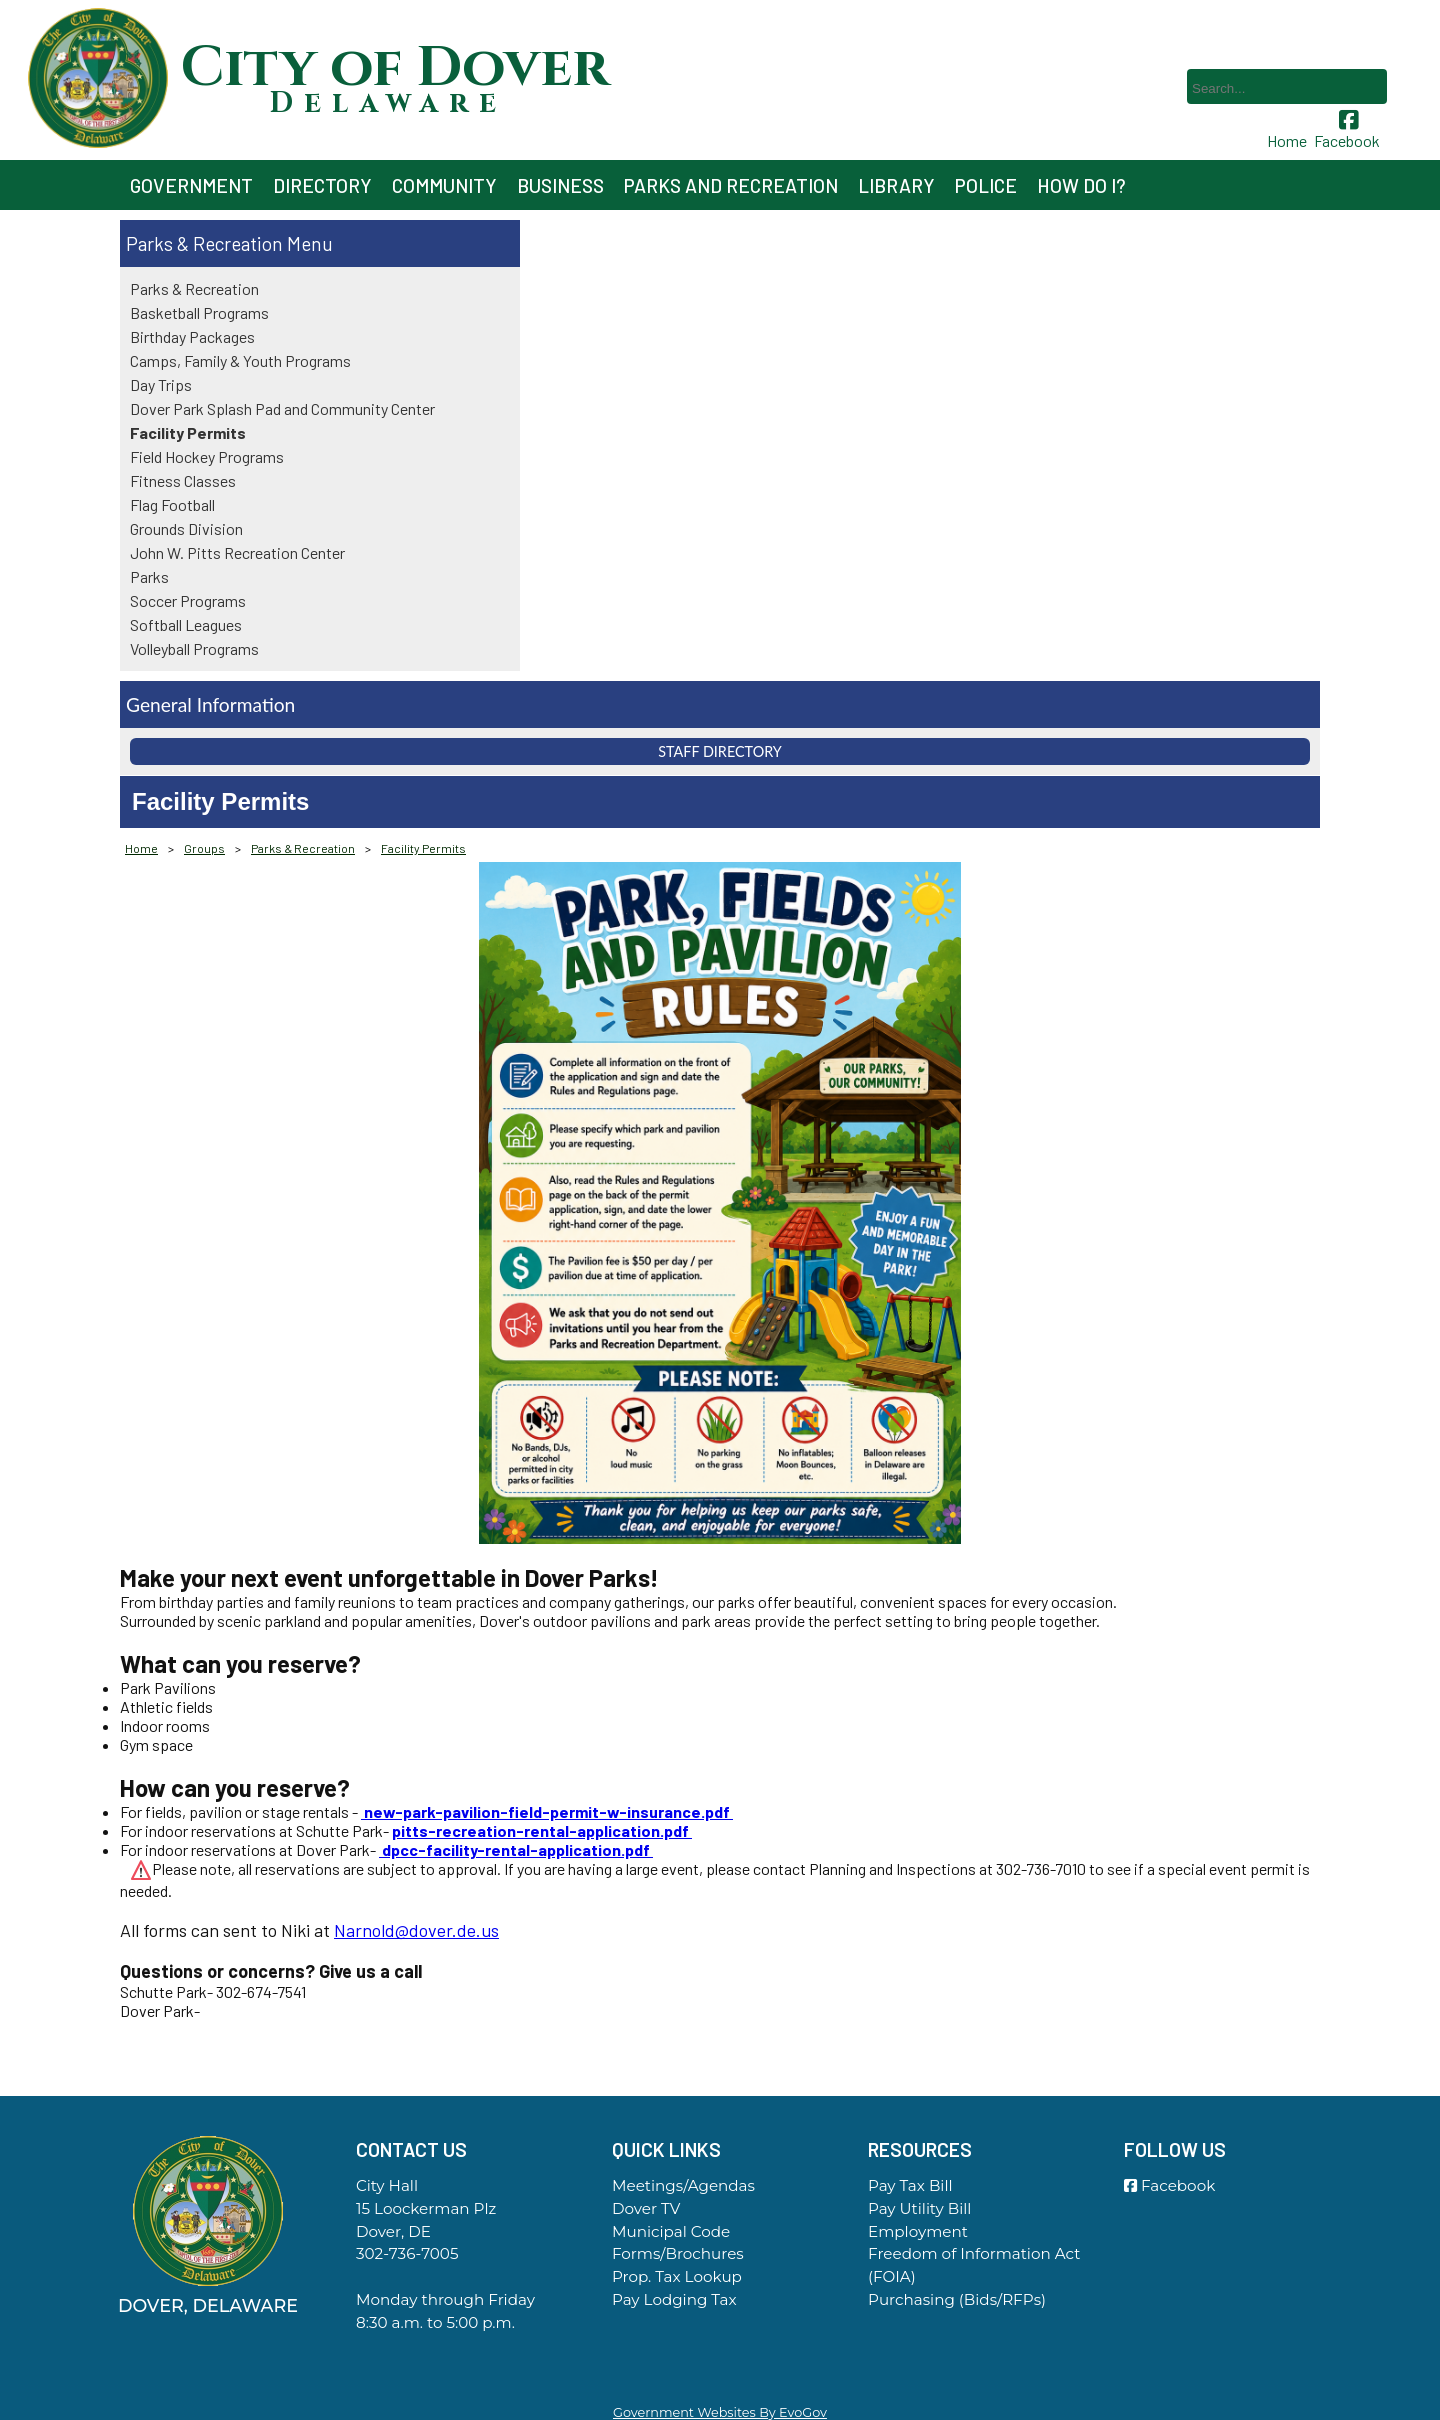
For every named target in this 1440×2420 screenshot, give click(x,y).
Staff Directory (720, 751)
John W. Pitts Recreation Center (237, 552)
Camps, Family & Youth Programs (240, 360)
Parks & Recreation (204, 243)
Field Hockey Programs (207, 456)
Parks (149, 576)
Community (444, 185)
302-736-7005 (407, 2253)
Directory (322, 185)
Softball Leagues (186, 624)
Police (986, 185)
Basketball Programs (199, 312)
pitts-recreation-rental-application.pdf (542, 1830)
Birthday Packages (192, 336)
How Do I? (1081, 185)
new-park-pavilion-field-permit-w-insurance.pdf (547, 1811)
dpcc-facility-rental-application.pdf (516, 1849)
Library (896, 185)
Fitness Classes (183, 480)
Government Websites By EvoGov (720, 2412)
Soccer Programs (188, 600)
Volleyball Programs (194, 648)
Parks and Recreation (731, 185)
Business (560, 185)
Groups (204, 848)
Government (191, 185)
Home (141, 848)
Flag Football (172, 504)
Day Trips (161, 384)
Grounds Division (186, 528)
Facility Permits (188, 432)
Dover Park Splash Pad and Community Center (282, 408)
